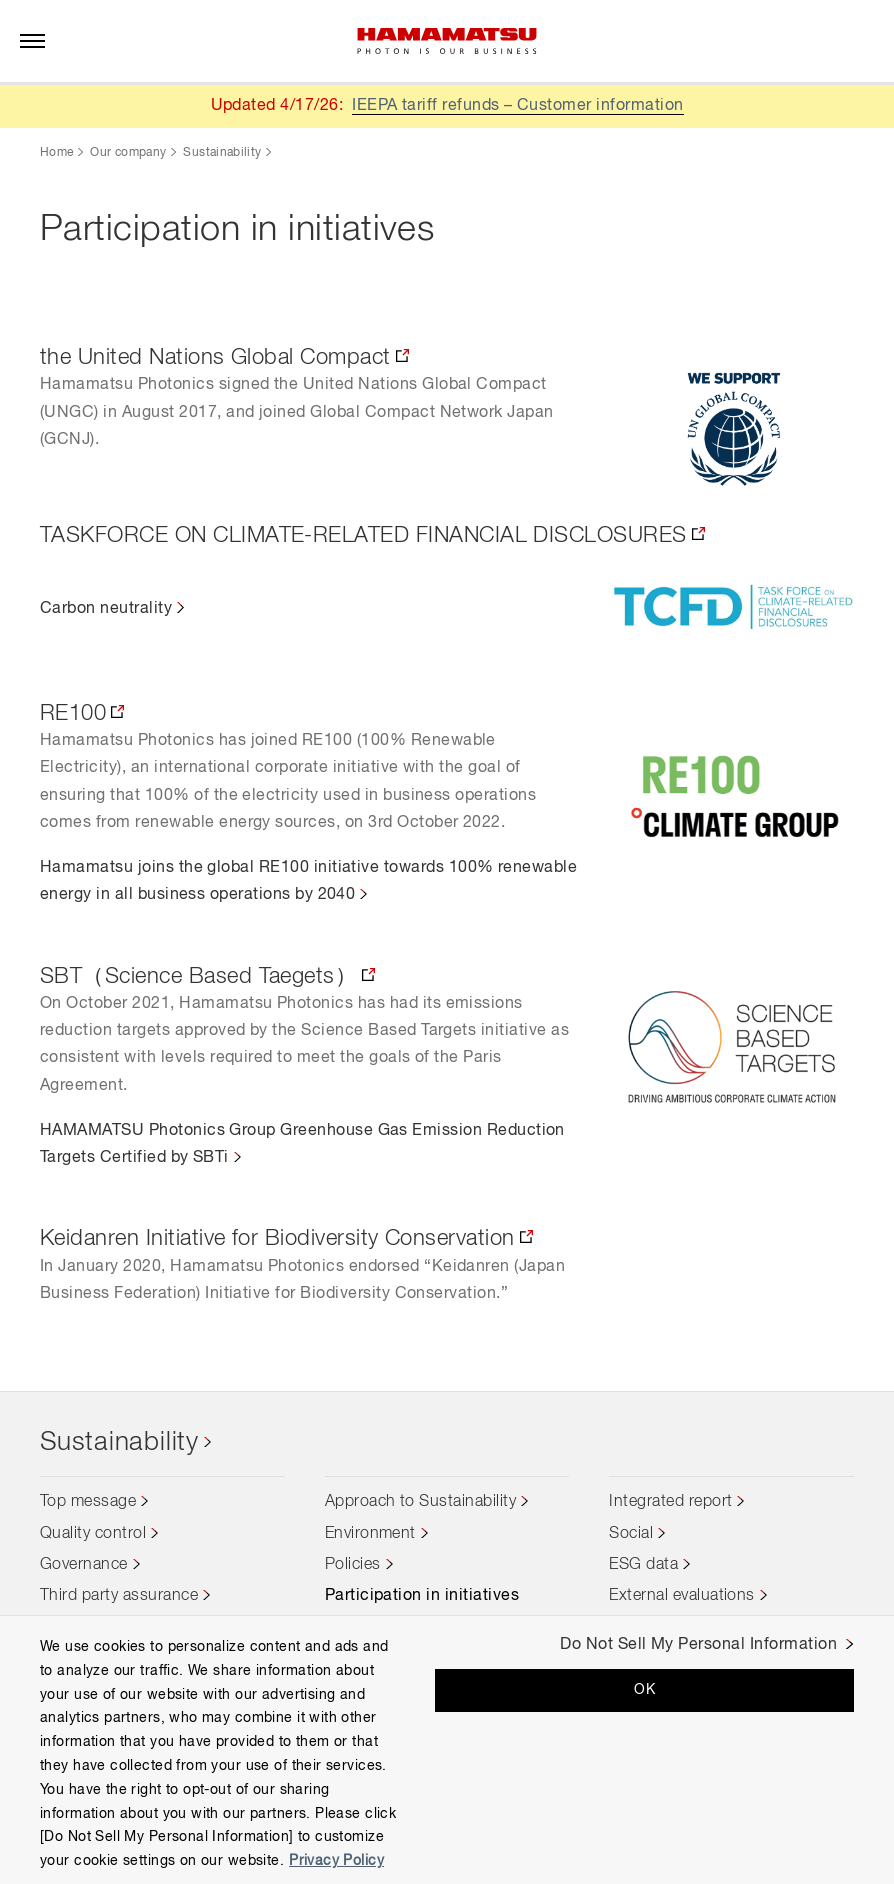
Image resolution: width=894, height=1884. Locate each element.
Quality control (93, 1534)
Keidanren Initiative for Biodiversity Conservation (277, 1239)
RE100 (73, 714)
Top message (88, 1503)
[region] (447, 1749)
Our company (128, 153)
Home (56, 153)
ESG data (643, 1565)
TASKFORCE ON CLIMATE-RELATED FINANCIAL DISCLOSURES (363, 536)
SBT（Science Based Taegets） (198, 977)
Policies (353, 1565)
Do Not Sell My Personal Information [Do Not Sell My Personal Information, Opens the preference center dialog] (698, 1645)
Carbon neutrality (106, 609)
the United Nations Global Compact (215, 358)
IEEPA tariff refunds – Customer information (518, 106)
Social (631, 1534)
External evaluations (682, 1597)
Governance (84, 1565)
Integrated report (670, 1503)
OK (644, 1690)
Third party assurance (119, 1597)
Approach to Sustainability (420, 1503)
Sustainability (222, 153)
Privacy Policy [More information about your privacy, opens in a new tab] (336, 1861)
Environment (370, 1534)
